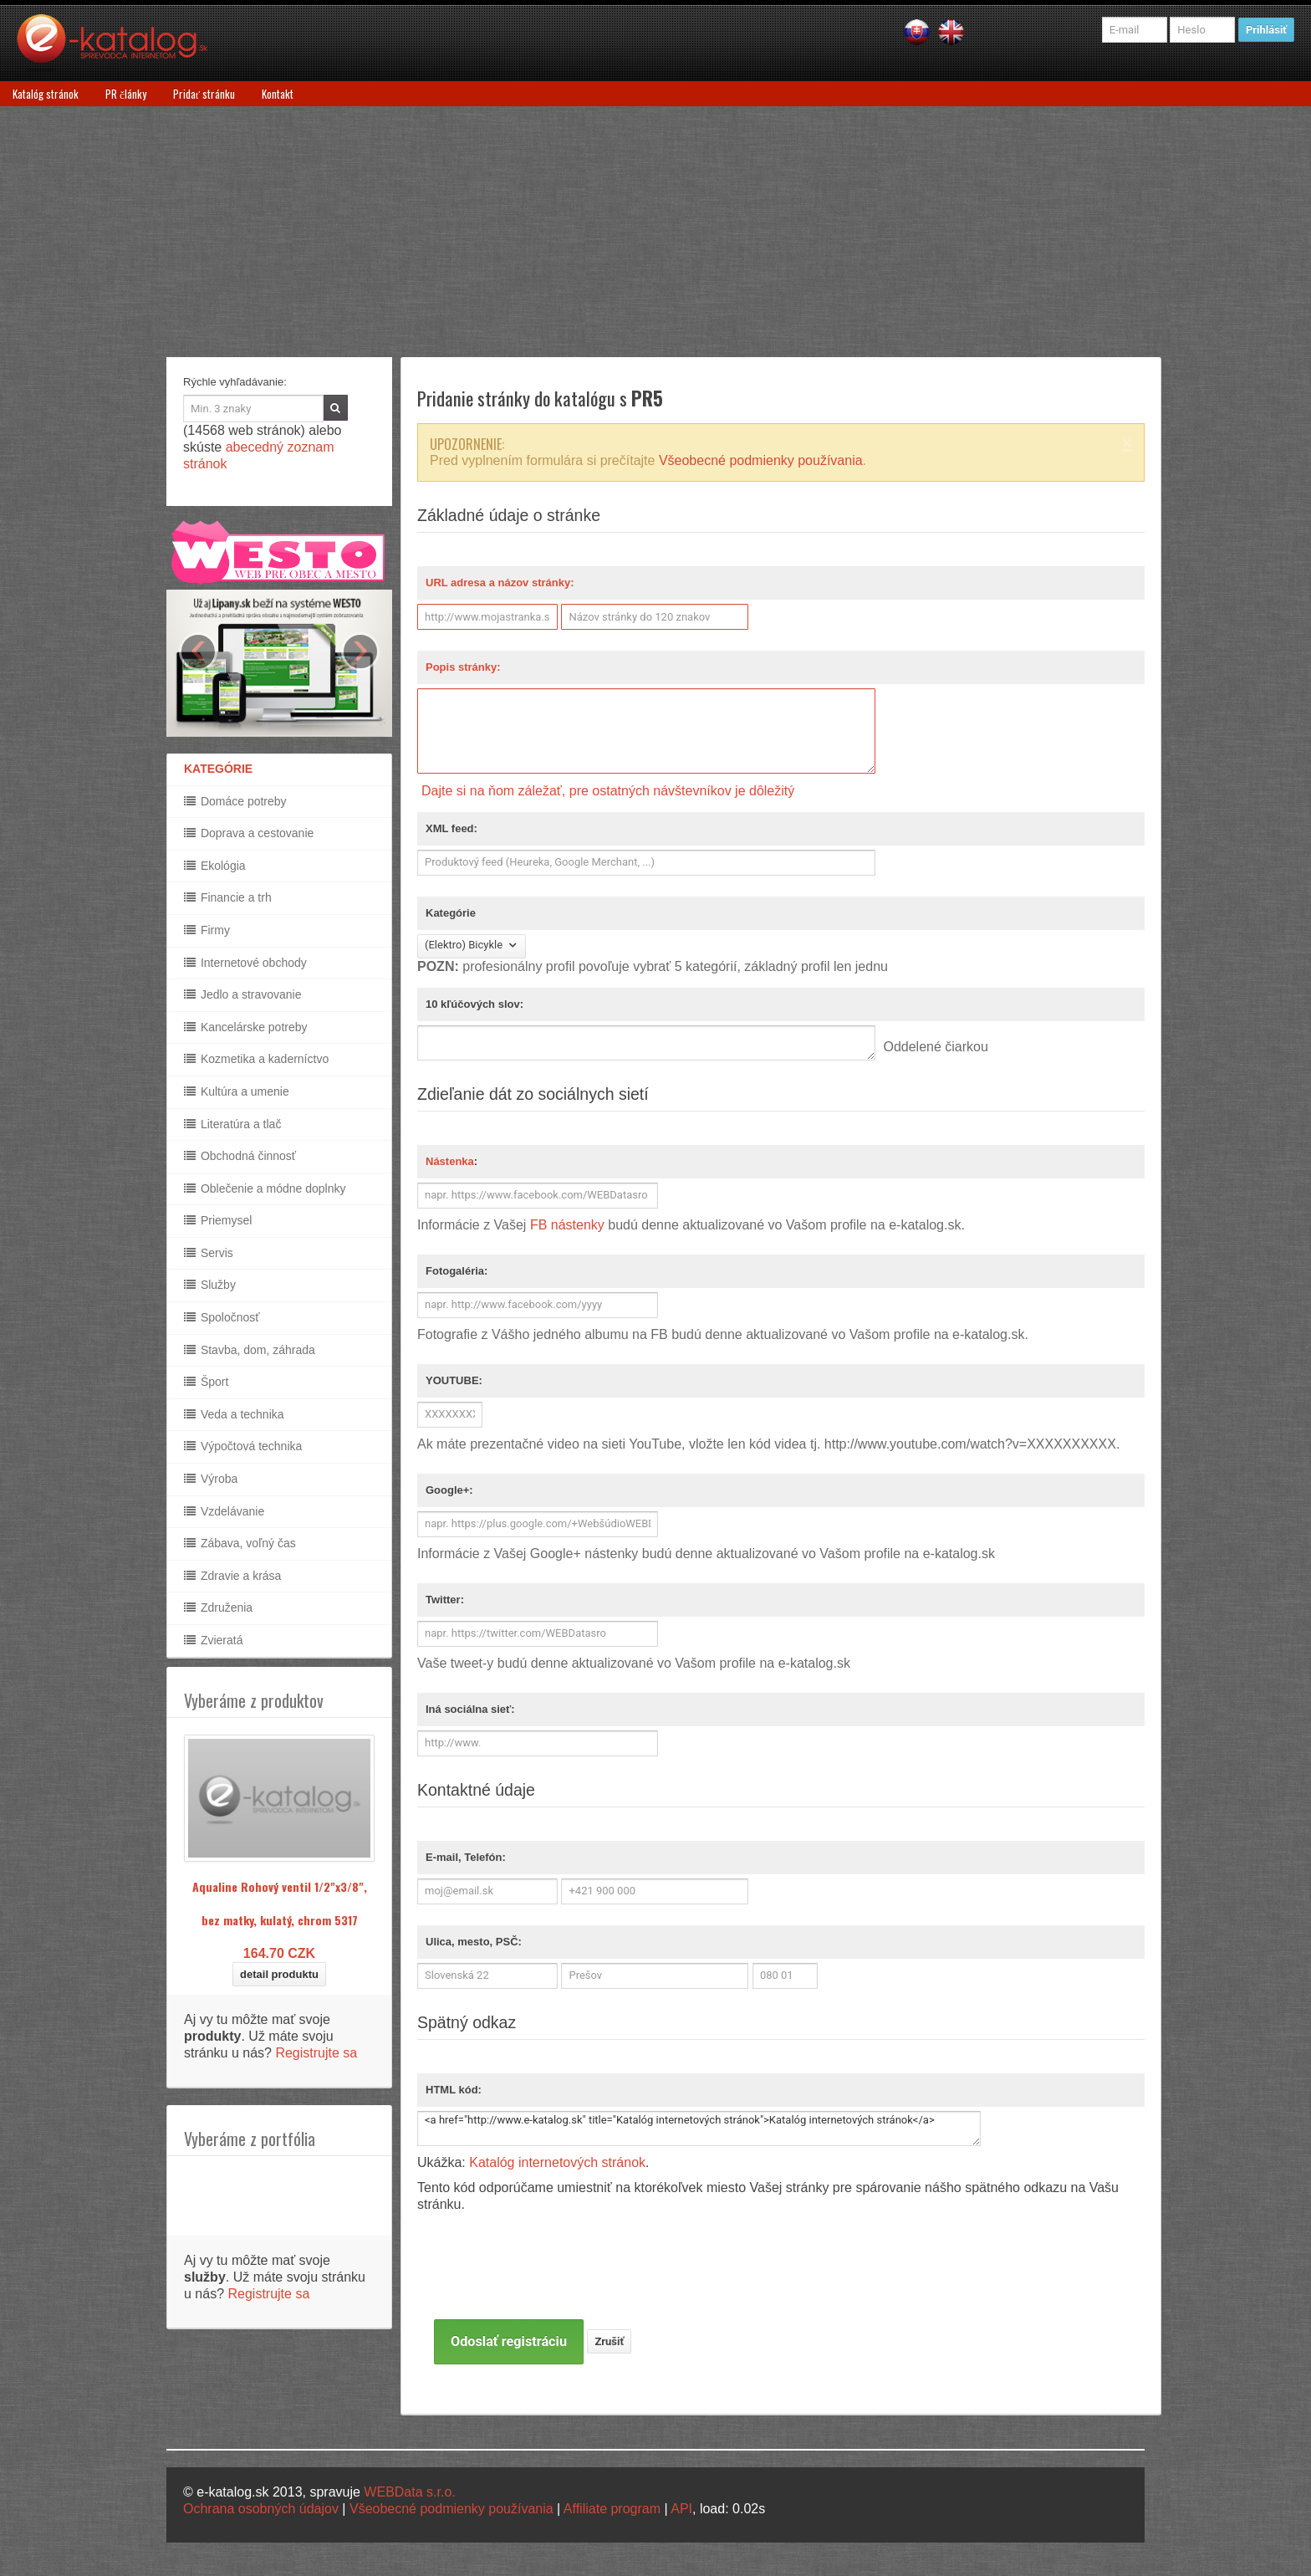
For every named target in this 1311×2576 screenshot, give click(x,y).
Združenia (218, 1607)
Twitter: (445, 1599)
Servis (208, 1253)
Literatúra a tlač (232, 1124)
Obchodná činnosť (240, 1156)
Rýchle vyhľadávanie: (235, 382)
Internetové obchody (245, 962)
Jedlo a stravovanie (243, 994)
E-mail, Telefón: (466, 1857)
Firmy (207, 930)
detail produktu (279, 1974)
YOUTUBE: (454, 1380)
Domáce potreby (235, 801)
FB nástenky (567, 1225)
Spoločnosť (222, 1317)
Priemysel (218, 1220)
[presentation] (561, 2286)
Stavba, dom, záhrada (249, 1350)
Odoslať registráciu (509, 2341)
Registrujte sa (316, 2053)
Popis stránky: (463, 667)
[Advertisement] (655, 232)
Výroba (210, 1478)
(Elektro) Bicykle (471, 945)
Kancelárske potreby (246, 1027)
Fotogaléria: (456, 1271)
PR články (125, 93)
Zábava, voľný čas (240, 1543)
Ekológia (215, 865)
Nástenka (450, 1161)
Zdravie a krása (232, 1575)
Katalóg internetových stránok (557, 2162)
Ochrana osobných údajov (261, 2509)
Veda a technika (234, 1414)
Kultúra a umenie (236, 1091)
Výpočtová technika (243, 1446)
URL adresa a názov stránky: (500, 582)
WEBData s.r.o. (409, 2492)
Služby (210, 1284)
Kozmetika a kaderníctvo (256, 1059)
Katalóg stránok (46, 93)
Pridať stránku (204, 93)
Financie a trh (228, 897)
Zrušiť (609, 2341)
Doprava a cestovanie (249, 833)
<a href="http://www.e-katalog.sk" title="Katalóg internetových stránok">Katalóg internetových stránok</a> (699, 2128)
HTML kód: (454, 2089)
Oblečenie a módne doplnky (264, 1188)
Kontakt (277, 93)
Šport (206, 1381)
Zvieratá (213, 1640)
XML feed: (451, 828)
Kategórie (451, 913)
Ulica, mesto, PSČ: (474, 1941)
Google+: (449, 1490)
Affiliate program (612, 2509)
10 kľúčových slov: (474, 1004)
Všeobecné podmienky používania (761, 460)
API (681, 2509)
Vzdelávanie (224, 1511)
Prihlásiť (1266, 29)
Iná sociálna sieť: (470, 1709)
